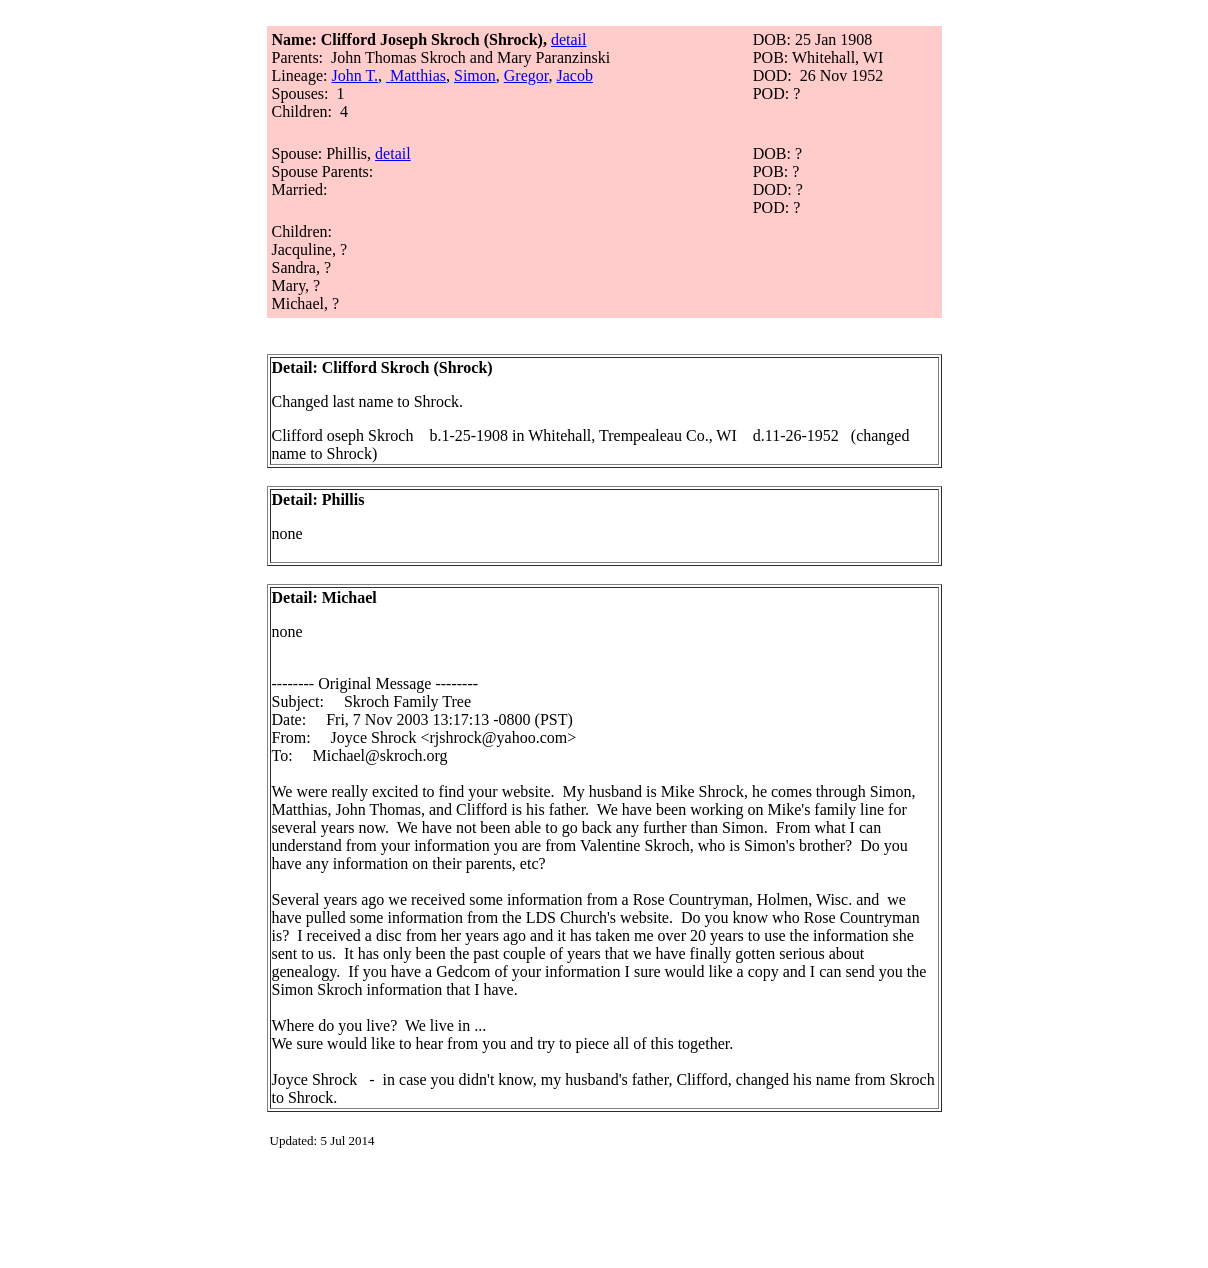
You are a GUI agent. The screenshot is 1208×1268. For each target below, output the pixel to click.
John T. (354, 75)
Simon (475, 75)
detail (569, 39)
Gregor (526, 75)
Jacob (574, 75)
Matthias (418, 75)
